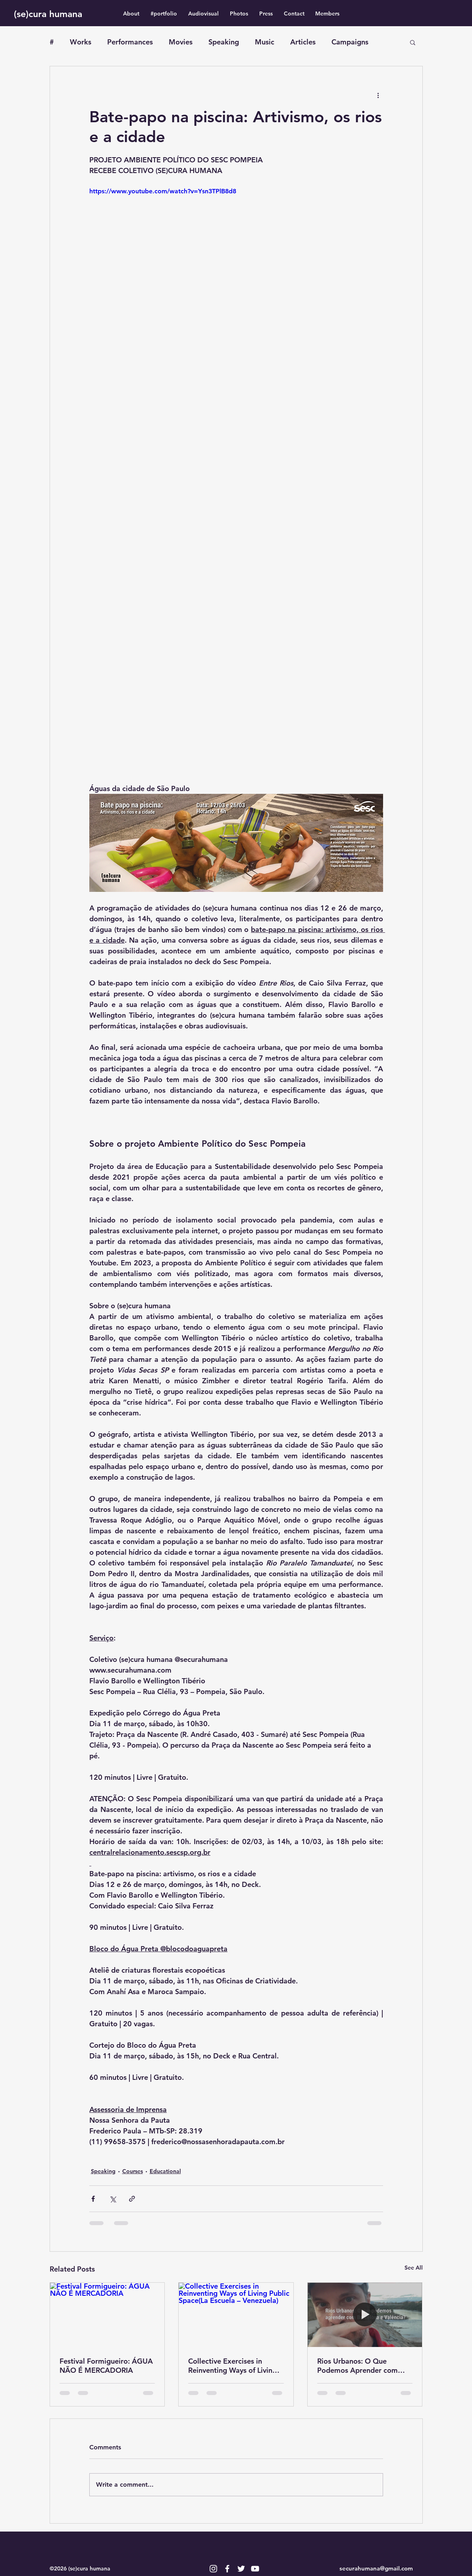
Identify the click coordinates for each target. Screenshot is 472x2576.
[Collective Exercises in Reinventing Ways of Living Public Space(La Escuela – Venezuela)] (236, 2315)
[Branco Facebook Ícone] (227, 2569)
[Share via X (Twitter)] (112, 2198)
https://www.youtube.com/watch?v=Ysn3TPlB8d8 (162, 191)
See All (414, 2267)
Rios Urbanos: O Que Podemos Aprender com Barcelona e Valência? (357, 2366)
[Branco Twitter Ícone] (241, 2569)
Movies (181, 41)
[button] (412, 42)
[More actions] (378, 95)
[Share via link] (132, 2198)
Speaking (223, 41)
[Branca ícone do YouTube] (255, 2569)
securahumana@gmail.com (376, 2568)
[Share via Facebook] (93, 2198)
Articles (303, 41)
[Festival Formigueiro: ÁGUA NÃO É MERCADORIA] (107, 2315)
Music (264, 41)
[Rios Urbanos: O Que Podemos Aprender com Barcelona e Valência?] (365, 2315)
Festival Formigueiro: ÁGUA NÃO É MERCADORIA (106, 2366)
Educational (165, 2171)
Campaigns (349, 41)
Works (80, 41)
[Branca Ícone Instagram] (213, 2569)
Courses (132, 2171)
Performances (130, 41)
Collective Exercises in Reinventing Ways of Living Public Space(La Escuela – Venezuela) (232, 2366)
